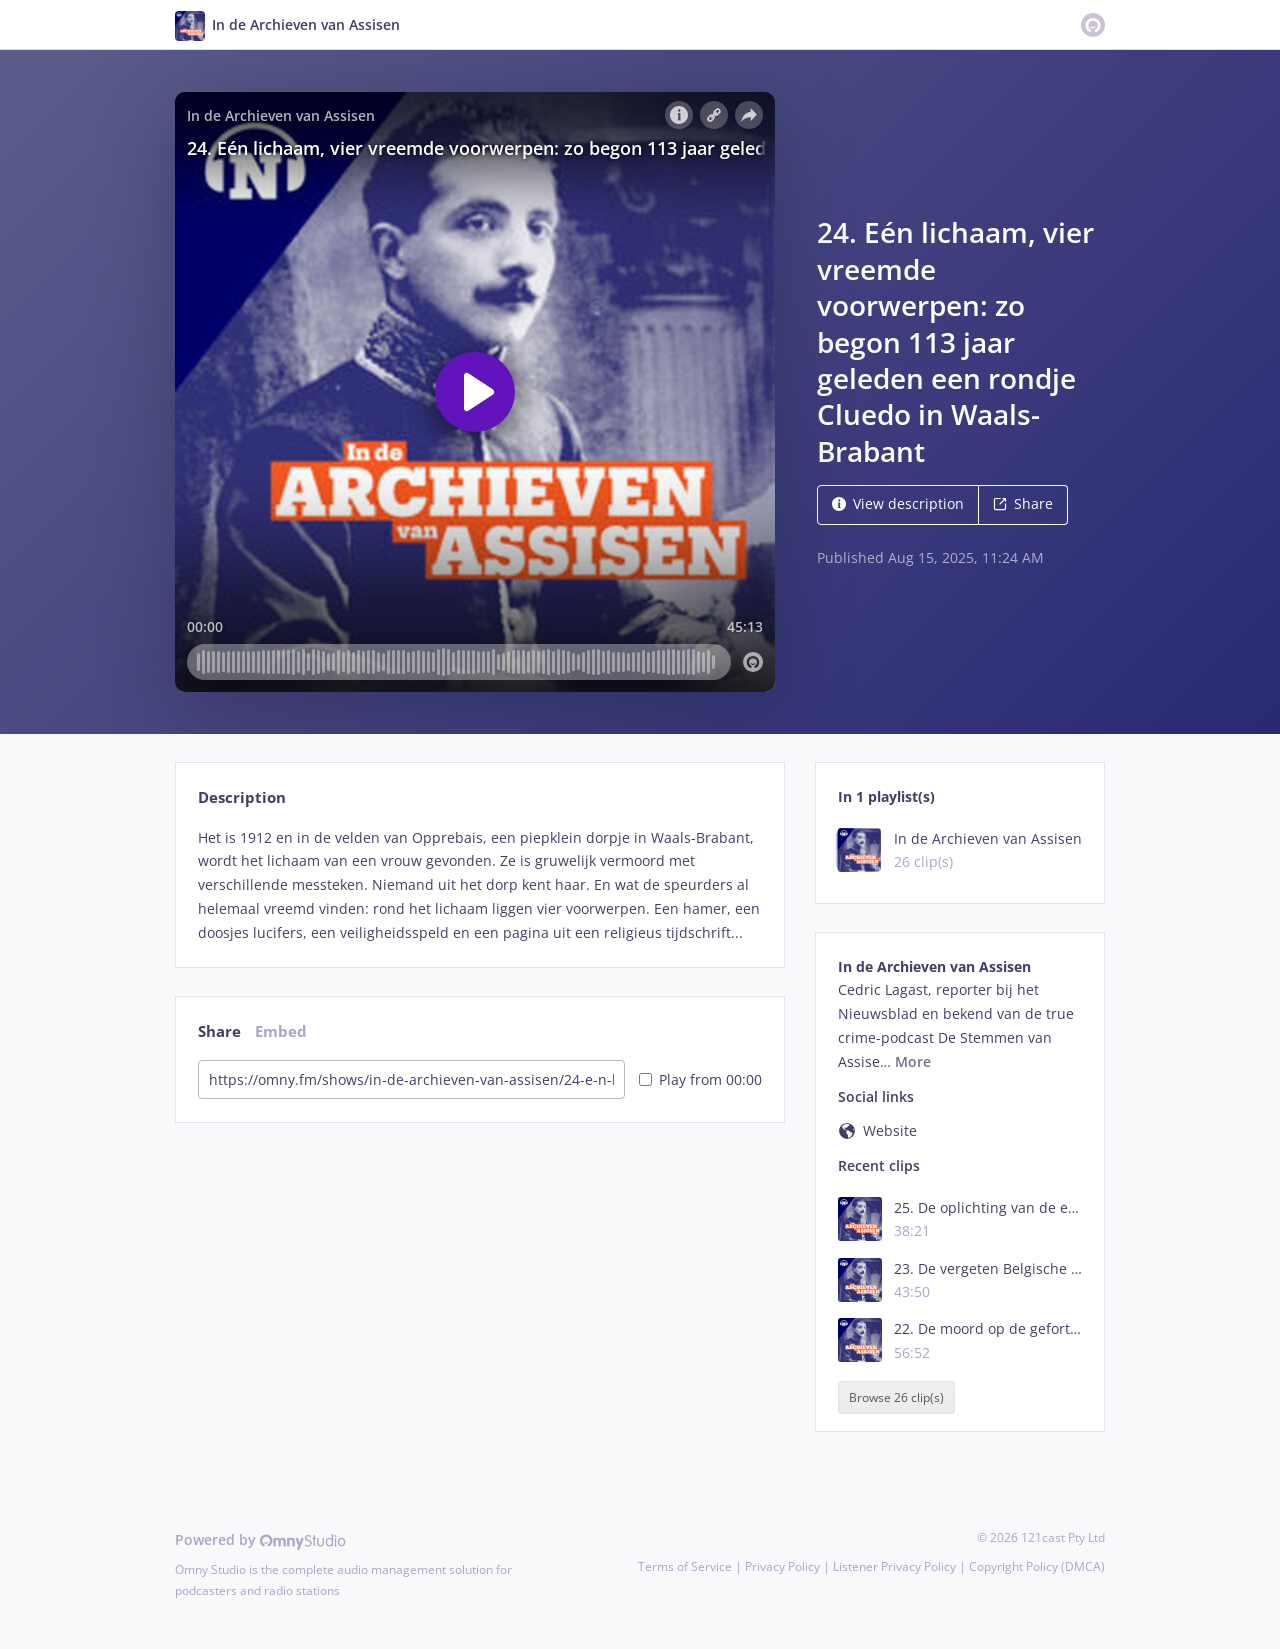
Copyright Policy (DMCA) (1037, 1566)
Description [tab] (242, 797)
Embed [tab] (281, 1031)
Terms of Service (685, 1566)
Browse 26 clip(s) (896, 1397)
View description (898, 503)
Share (1023, 503)
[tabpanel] (479, 885)
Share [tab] (219, 1031)
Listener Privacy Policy (894, 1566)
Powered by (260, 1539)
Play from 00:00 (700, 1079)
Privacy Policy (782, 1566)
